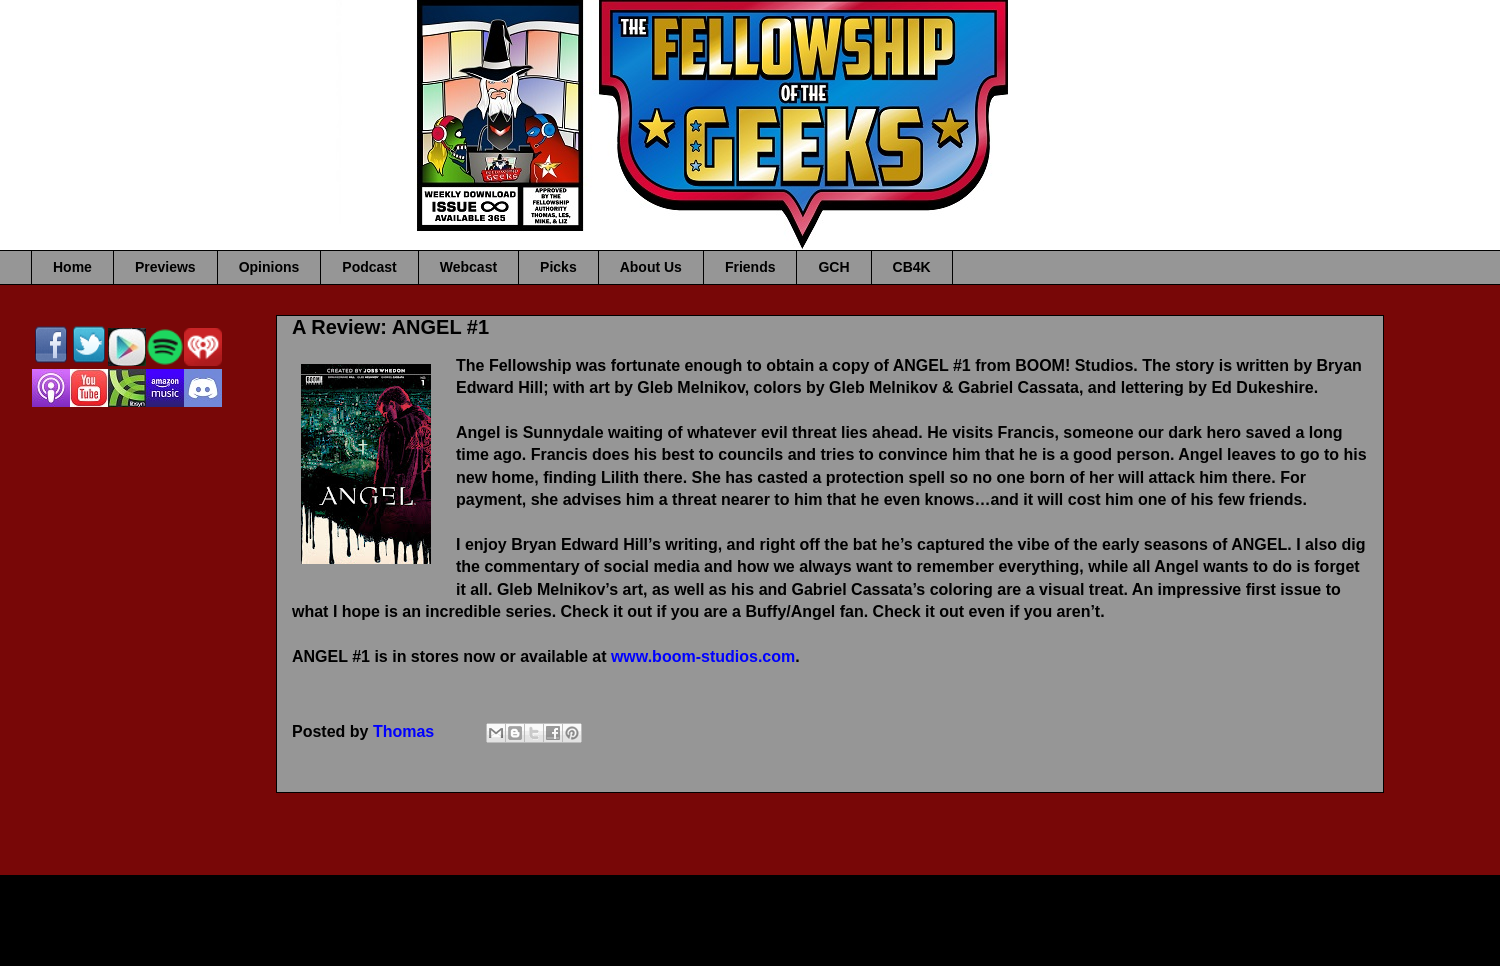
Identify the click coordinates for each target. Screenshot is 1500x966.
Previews (165, 267)
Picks (558, 267)
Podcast (369, 267)
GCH (833, 267)
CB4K (912, 267)
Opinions (269, 267)
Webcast (468, 267)
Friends (750, 267)
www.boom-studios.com (703, 656)
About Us (651, 267)
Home (72, 267)
